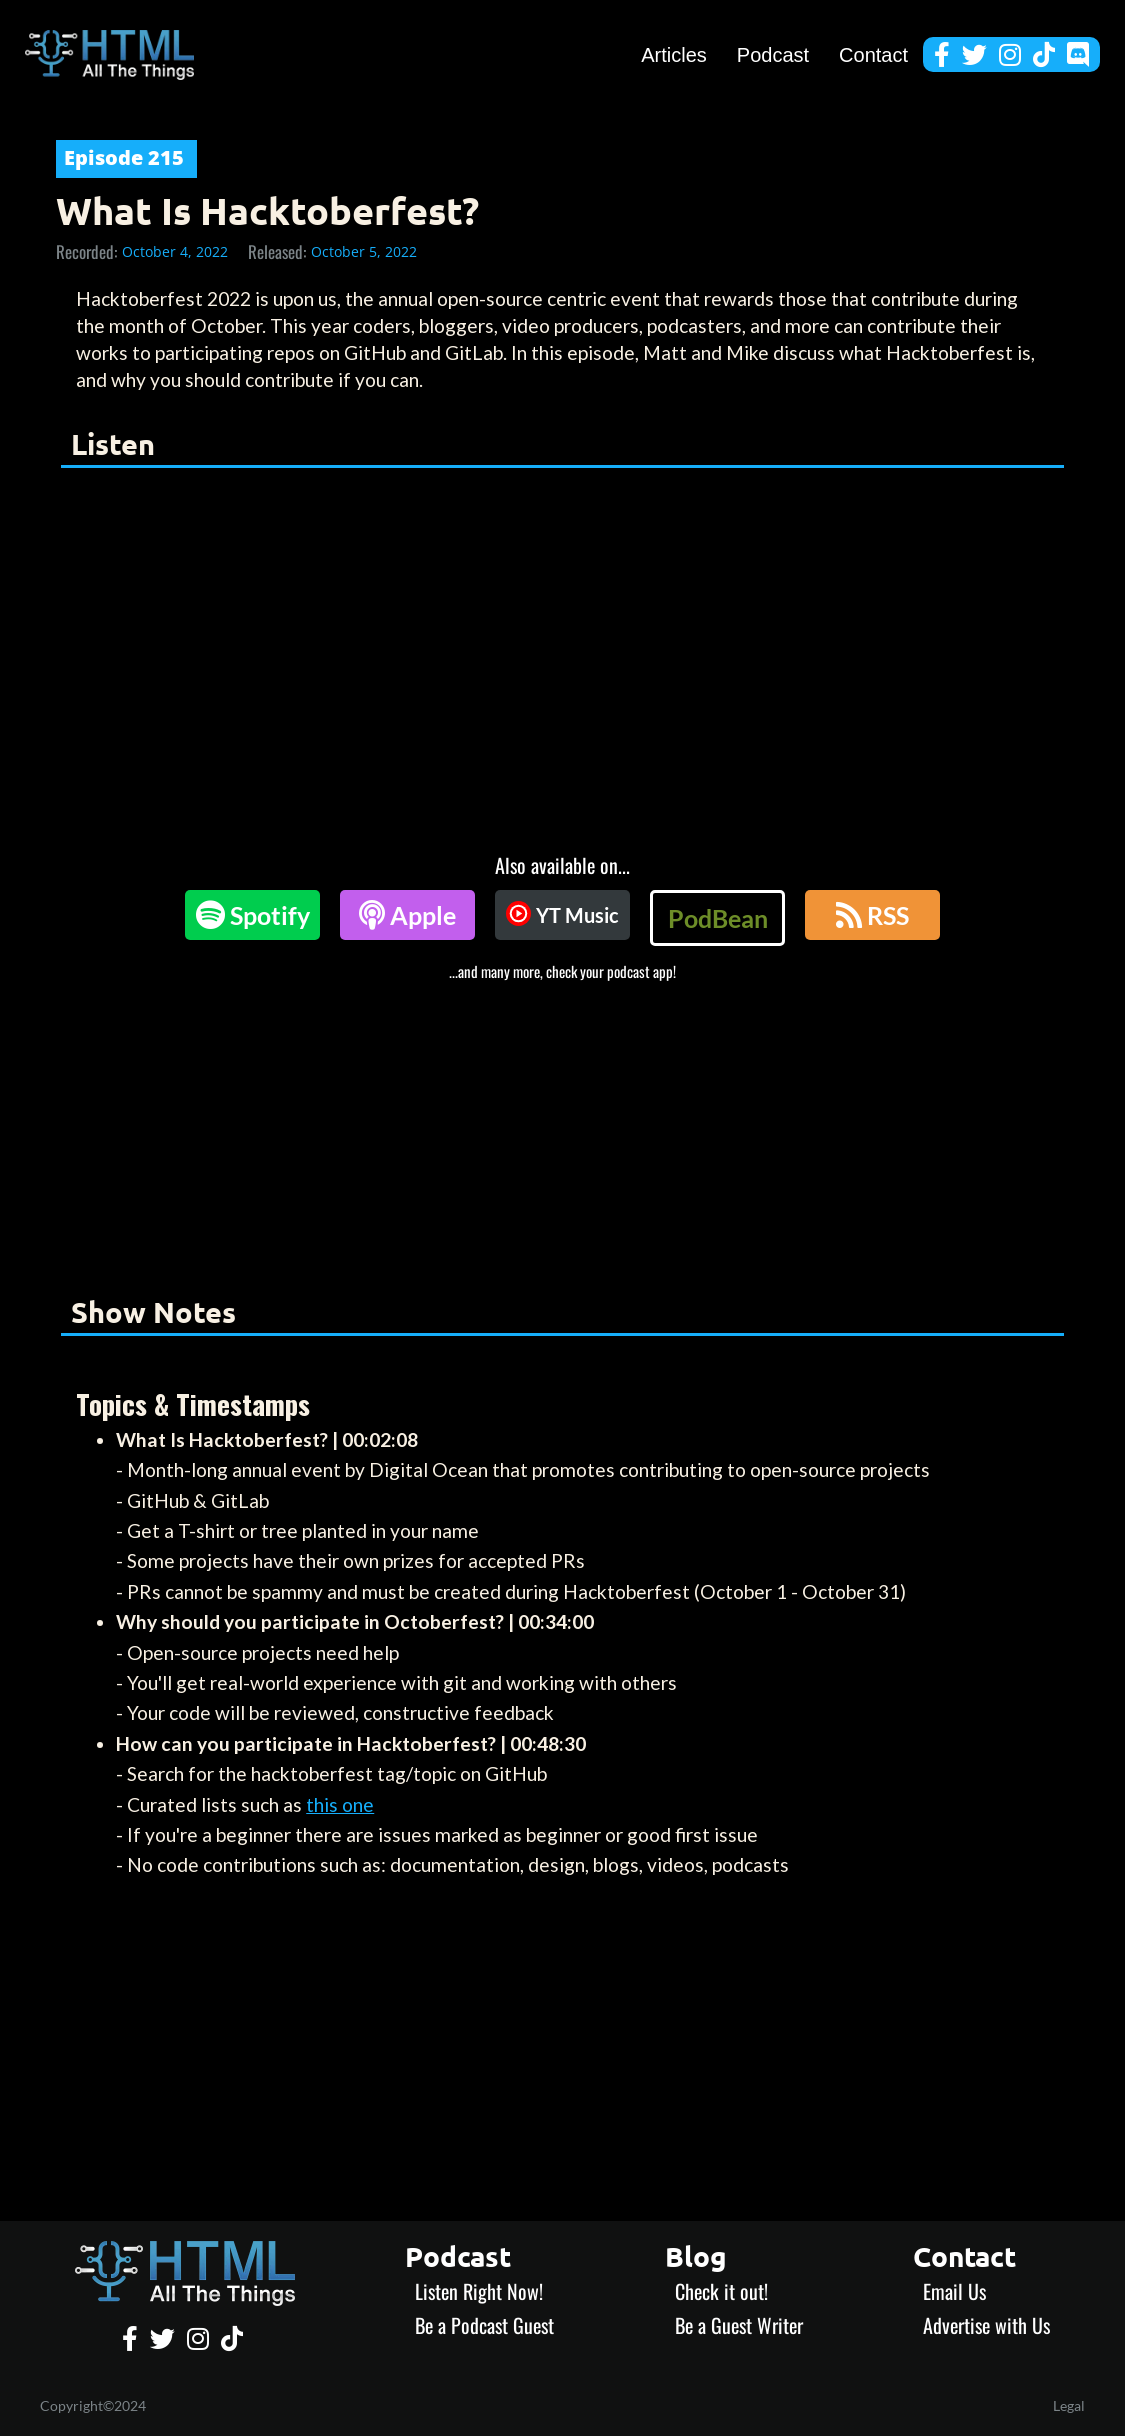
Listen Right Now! (479, 2291)
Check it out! (721, 2291)
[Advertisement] (562, 1131)
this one (340, 1804)
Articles (674, 55)
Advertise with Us (986, 2325)
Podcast (773, 55)
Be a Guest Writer (739, 2325)
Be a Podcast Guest (484, 2325)
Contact (873, 55)
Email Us (954, 2291)
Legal (1069, 2405)
